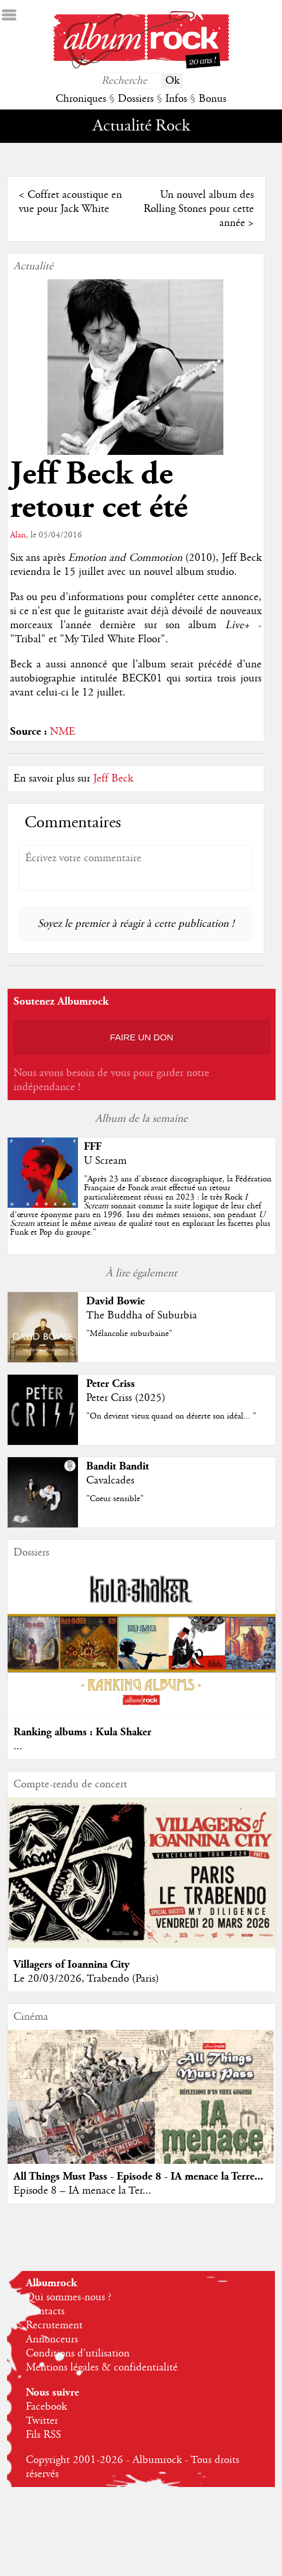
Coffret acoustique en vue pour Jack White (70, 202)
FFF (92, 1146)
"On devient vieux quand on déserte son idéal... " (171, 1416)
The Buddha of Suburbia (141, 1315)
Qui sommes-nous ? (68, 2297)
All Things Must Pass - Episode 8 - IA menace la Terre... (138, 2176)
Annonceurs (52, 2339)
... (17, 1746)
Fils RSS (43, 2435)
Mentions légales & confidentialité (102, 2368)
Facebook (46, 2407)
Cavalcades (110, 1481)
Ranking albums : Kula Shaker (82, 1732)
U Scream (105, 1161)
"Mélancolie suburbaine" (129, 1334)
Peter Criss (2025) (125, 1398)
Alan (18, 535)
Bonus (212, 99)
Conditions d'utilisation (78, 2354)
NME (62, 732)
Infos (176, 99)
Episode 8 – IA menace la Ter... (82, 2191)
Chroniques (81, 99)
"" (140, 1205)
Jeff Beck (113, 779)
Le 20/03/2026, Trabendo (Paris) (86, 1979)
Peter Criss (110, 1383)
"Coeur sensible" (115, 1499)
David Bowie (115, 1301)
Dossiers (136, 99)
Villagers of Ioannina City (71, 1964)
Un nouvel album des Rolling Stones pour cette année (199, 209)
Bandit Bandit (117, 1466)
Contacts (45, 2311)
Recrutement (54, 2325)
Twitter (42, 2421)
